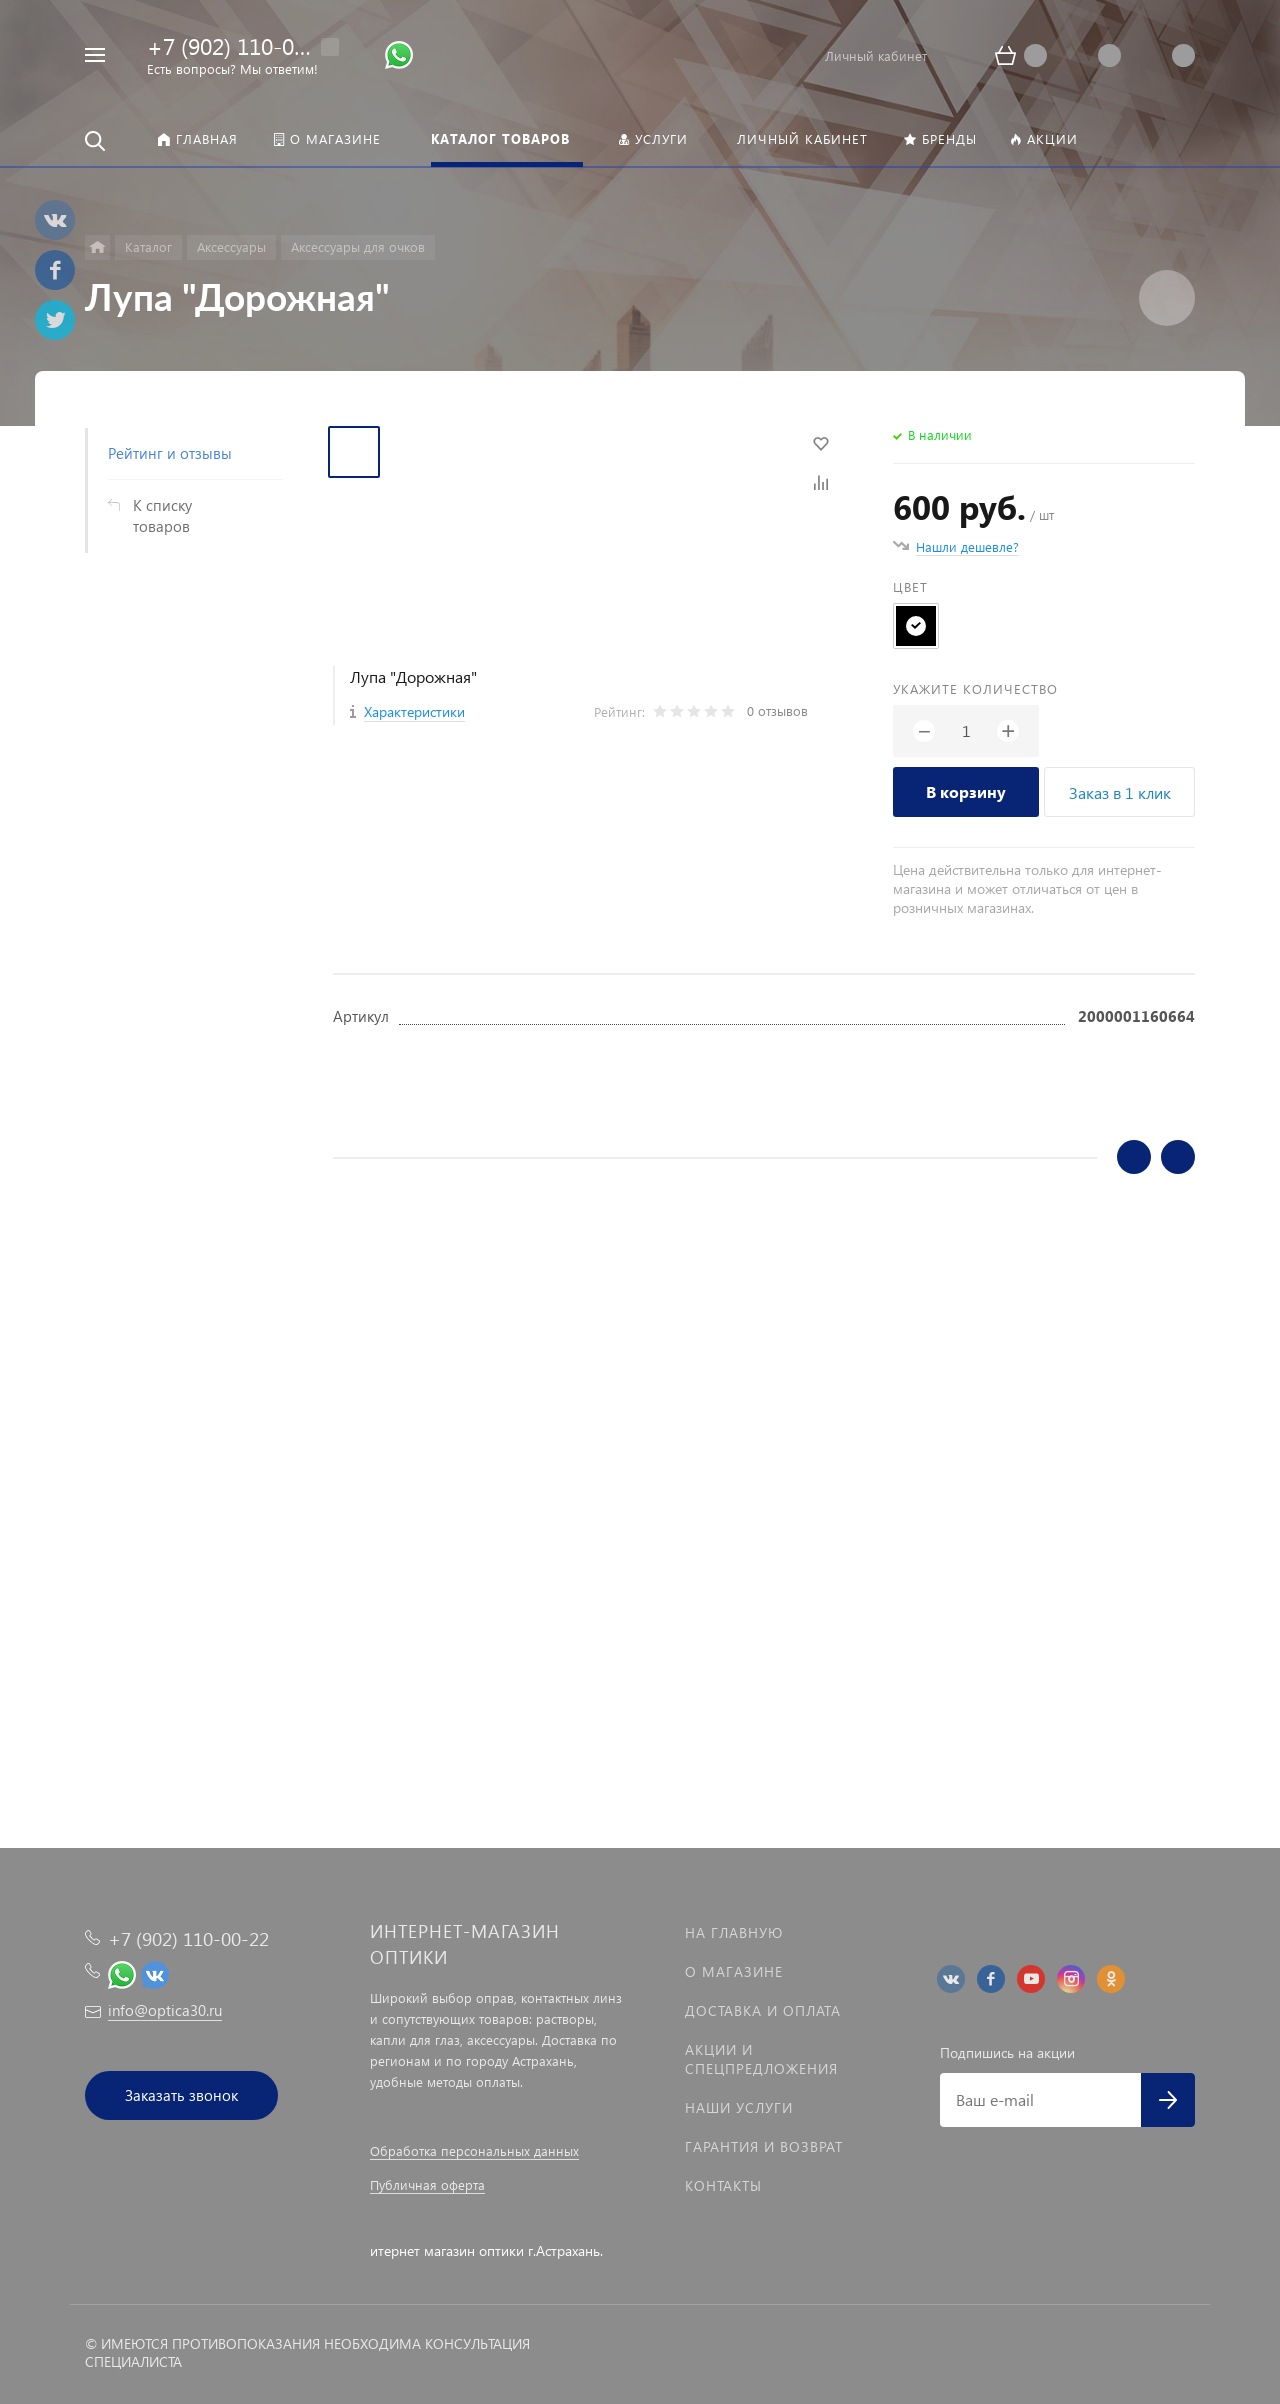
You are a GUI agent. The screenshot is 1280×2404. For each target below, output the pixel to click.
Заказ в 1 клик (1120, 792)
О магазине (734, 1971)
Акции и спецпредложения (761, 2059)
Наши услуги (739, 2107)
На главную (734, 1932)
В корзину (966, 791)
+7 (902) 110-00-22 (243, 45)
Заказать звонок (181, 2095)
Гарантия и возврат (764, 2146)
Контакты (723, 2185)
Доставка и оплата (763, 2010)
